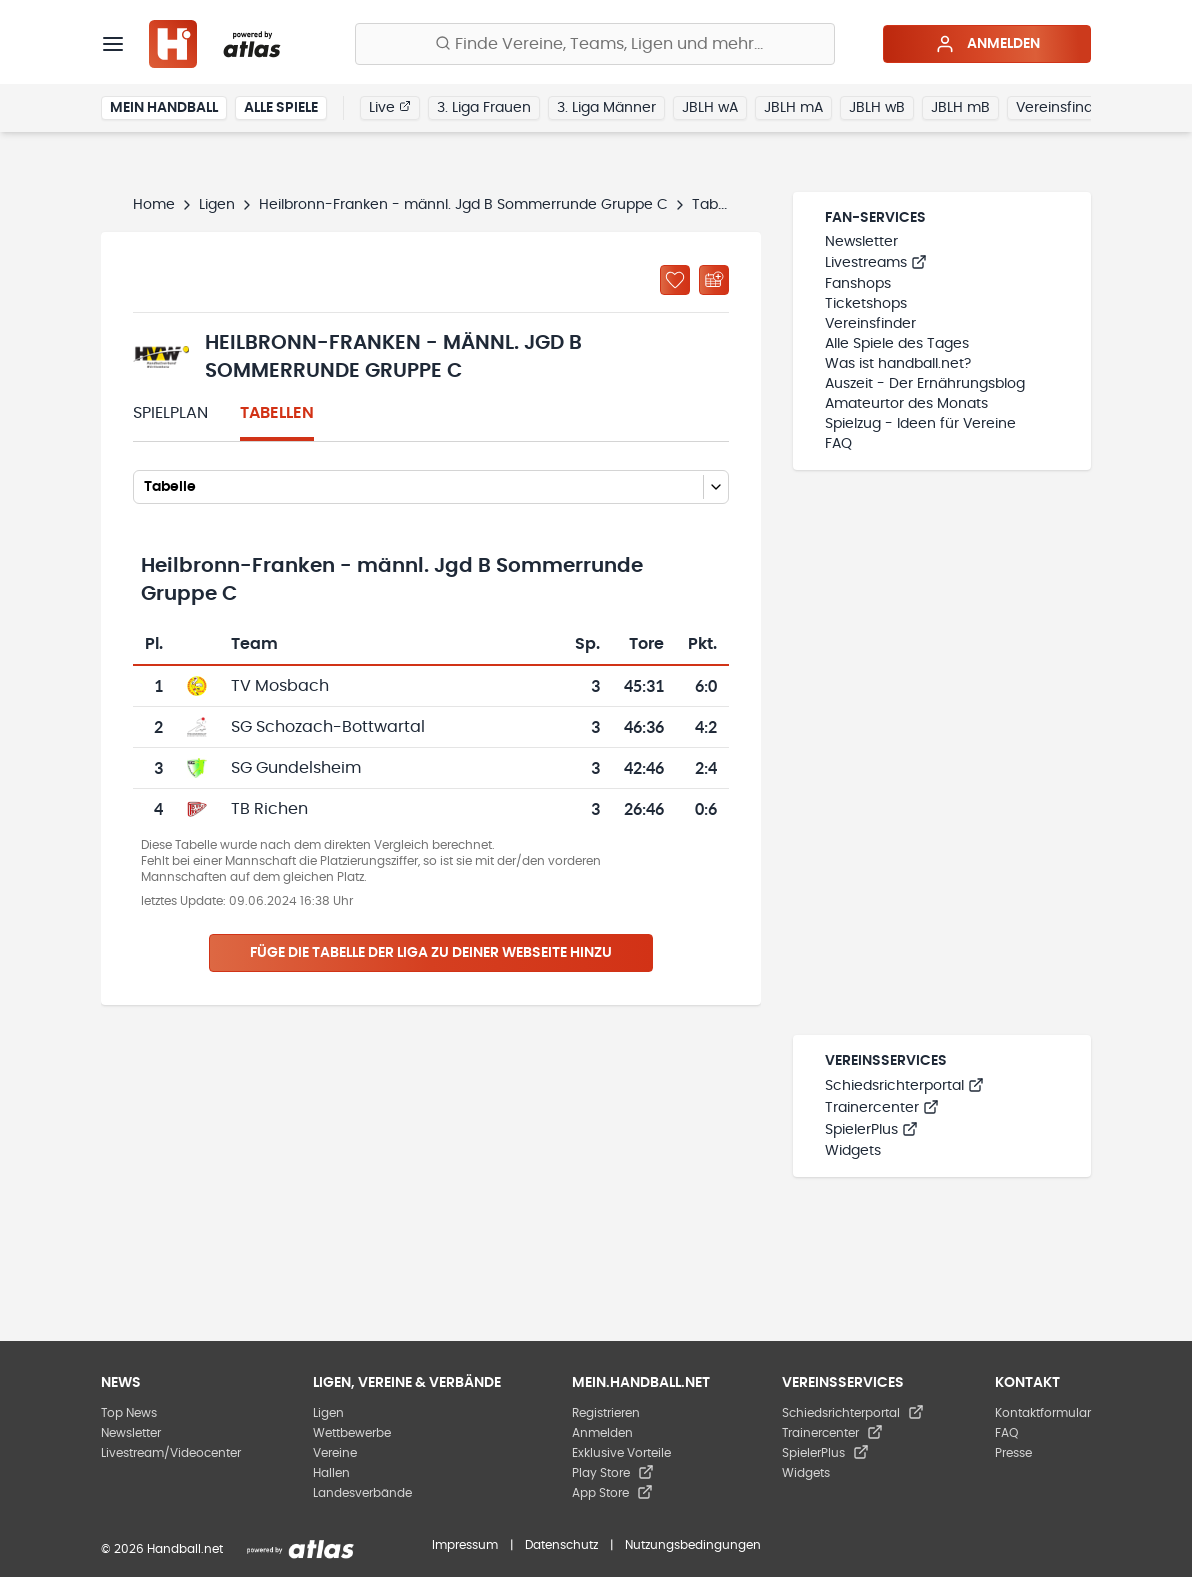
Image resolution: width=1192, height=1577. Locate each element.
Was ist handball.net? (898, 364)
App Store (612, 1493)
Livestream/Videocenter (171, 1453)
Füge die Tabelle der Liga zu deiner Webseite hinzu (431, 953)
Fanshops (858, 284)
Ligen (217, 205)
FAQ (838, 444)
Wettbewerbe (352, 1433)
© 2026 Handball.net (162, 1549)
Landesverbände (362, 1493)
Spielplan (170, 413)
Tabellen (277, 413)
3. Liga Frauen (484, 108)
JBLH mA (793, 108)
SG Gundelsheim (296, 768)
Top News (129, 1413)
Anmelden (987, 44)
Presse (1013, 1453)
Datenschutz (561, 1545)
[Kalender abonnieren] (714, 280)
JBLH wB (877, 108)
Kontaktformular (1043, 1413)
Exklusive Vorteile (621, 1453)
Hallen (331, 1473)
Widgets (853, 1151)
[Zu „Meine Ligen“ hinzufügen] (675, 280)
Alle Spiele (281, 108)
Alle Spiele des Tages (897, 344)
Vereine (335, 1453)
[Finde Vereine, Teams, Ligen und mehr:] (595, 44)
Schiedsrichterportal (904, 1086)
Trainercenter (882, 1108)
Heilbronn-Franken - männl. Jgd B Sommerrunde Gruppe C (463, 205)
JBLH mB (960, 108)
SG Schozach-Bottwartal (328, 727)
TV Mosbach (280, 686)
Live (390, 107)
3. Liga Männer (606, 108)
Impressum (465, 1545)
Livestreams (876, 263)
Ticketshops (866, 304)
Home (154, 205)
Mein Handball (164, 108)
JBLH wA (710, 108)
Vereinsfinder (1061, 108)
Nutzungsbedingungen (693, 1545)
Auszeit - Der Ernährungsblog (925, 384)
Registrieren (606, 1413)
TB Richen (269, 809)
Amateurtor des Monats (906, 404)
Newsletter (861, 242)
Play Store (613, 1473)
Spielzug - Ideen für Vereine (920, 424)
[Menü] (113, 44)
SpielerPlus (871, 1130)
